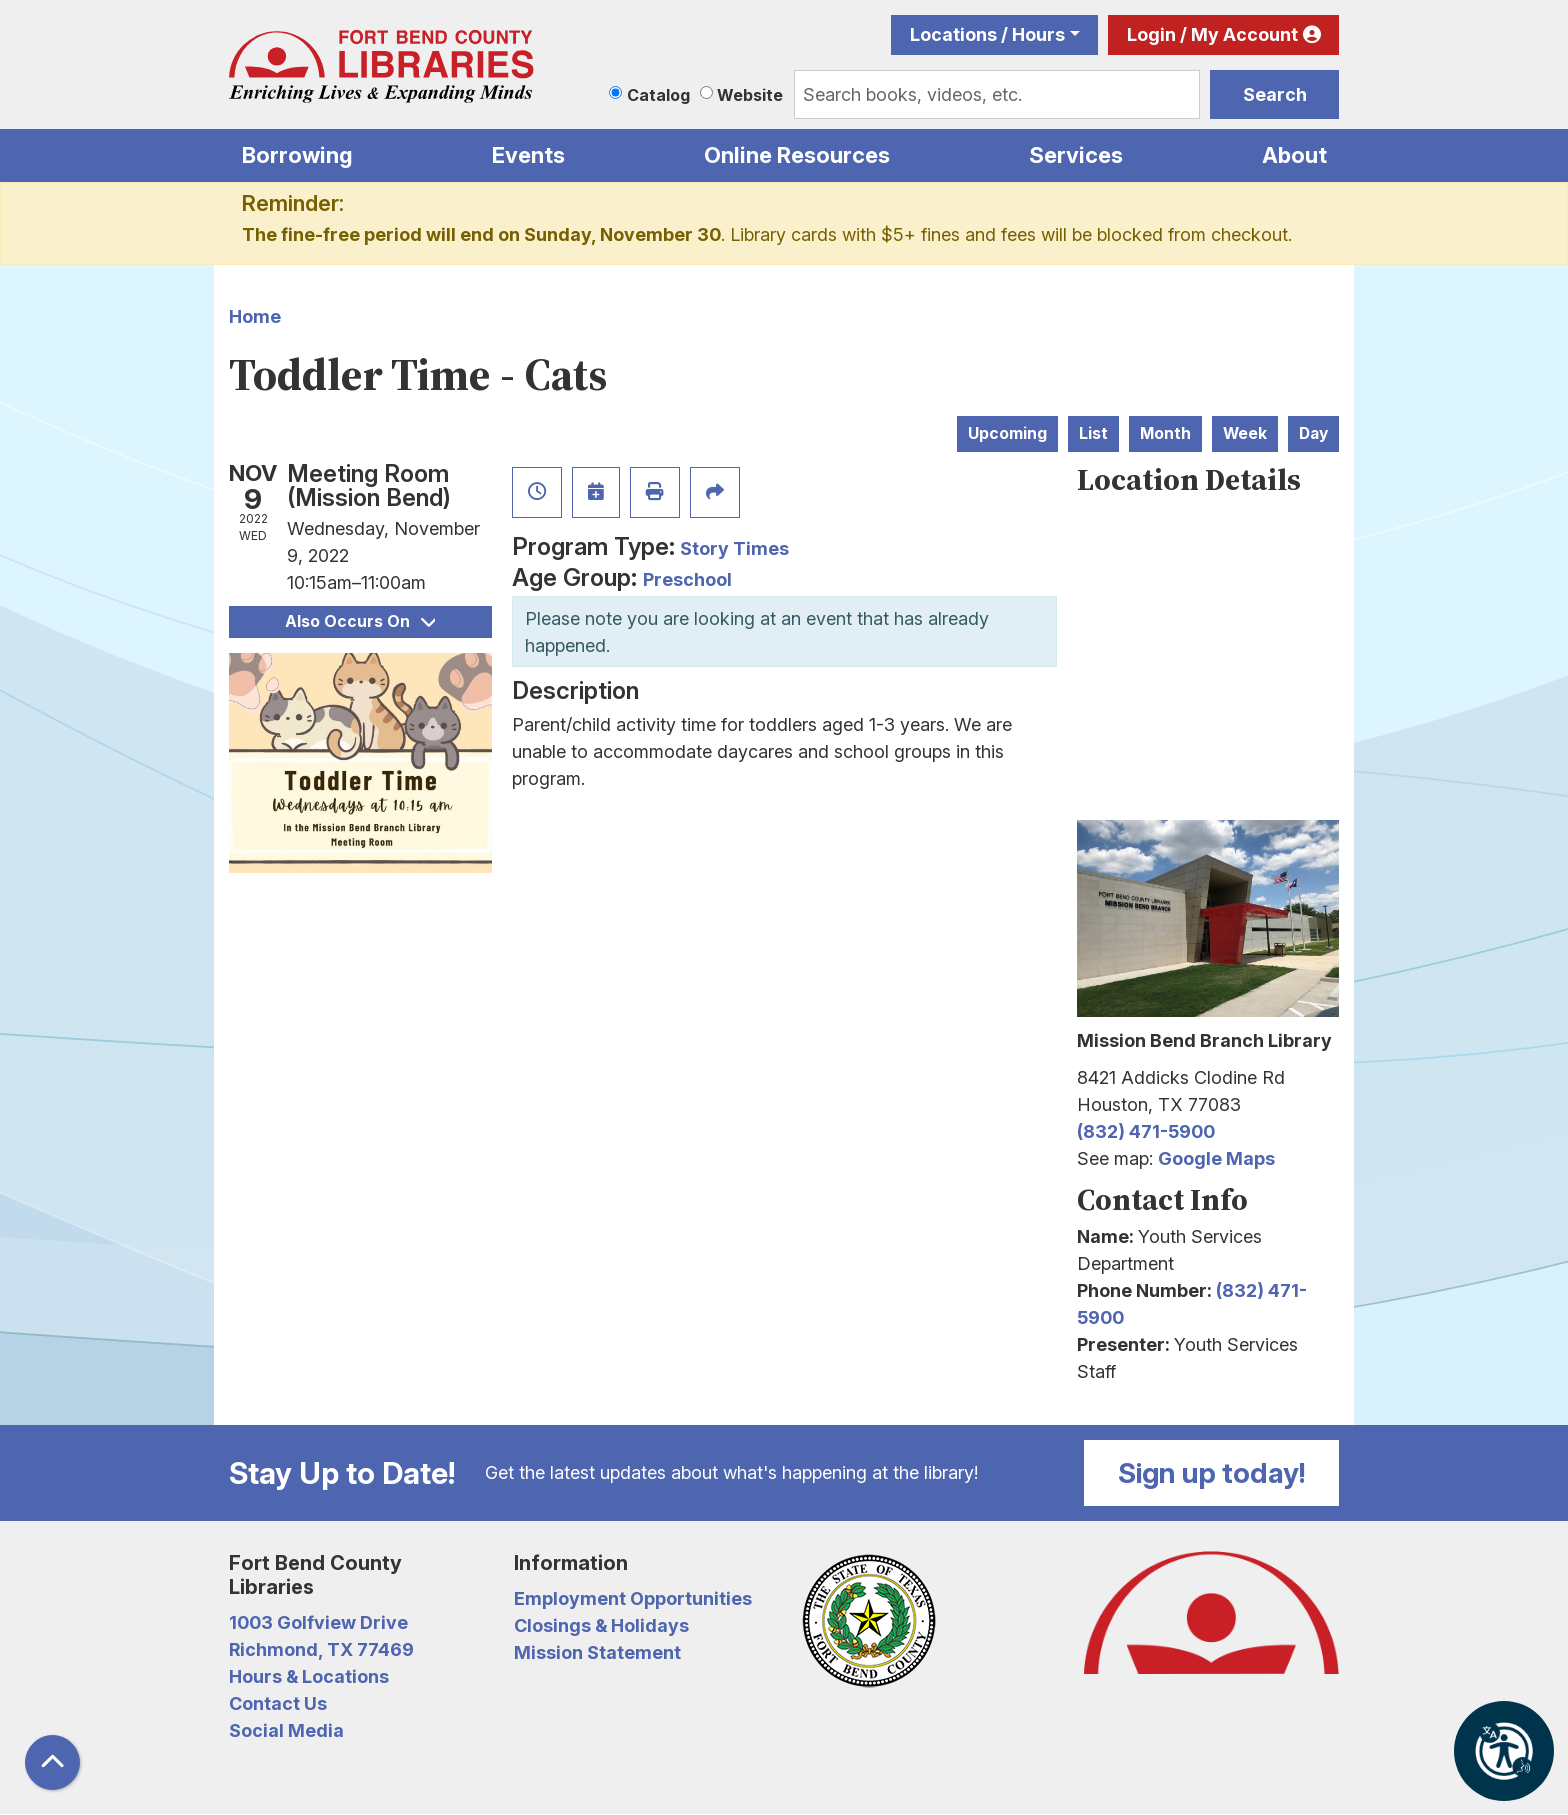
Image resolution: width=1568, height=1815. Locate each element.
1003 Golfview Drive (318, 1622)
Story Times (734, 548)
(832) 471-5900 (1146, 1131)
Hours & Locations (309, 1676)
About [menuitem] (1294, 155)
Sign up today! (1212, 1473)
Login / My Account (1212, 34)
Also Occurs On (360, 621)
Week (1245, 433)
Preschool (687, 579)
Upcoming (1007, 433)
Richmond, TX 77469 (321, 1649)
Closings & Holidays (601, 1625)
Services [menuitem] (1076, 155)
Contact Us (278, 1703)
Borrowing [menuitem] (297, 155)
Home (255, 316)
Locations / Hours (987, 34)
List (1093, 433)
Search (1275, 94)
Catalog (658, 95)
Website (750, 95)
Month (1165, 433)
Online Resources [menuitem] (797, 155)
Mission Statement (597, 1652)
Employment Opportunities (633, 1598)
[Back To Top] (52, 1762)
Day (1313, 433)
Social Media (286, 1730)
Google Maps (1216, 1158)
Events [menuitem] (528, 155)
